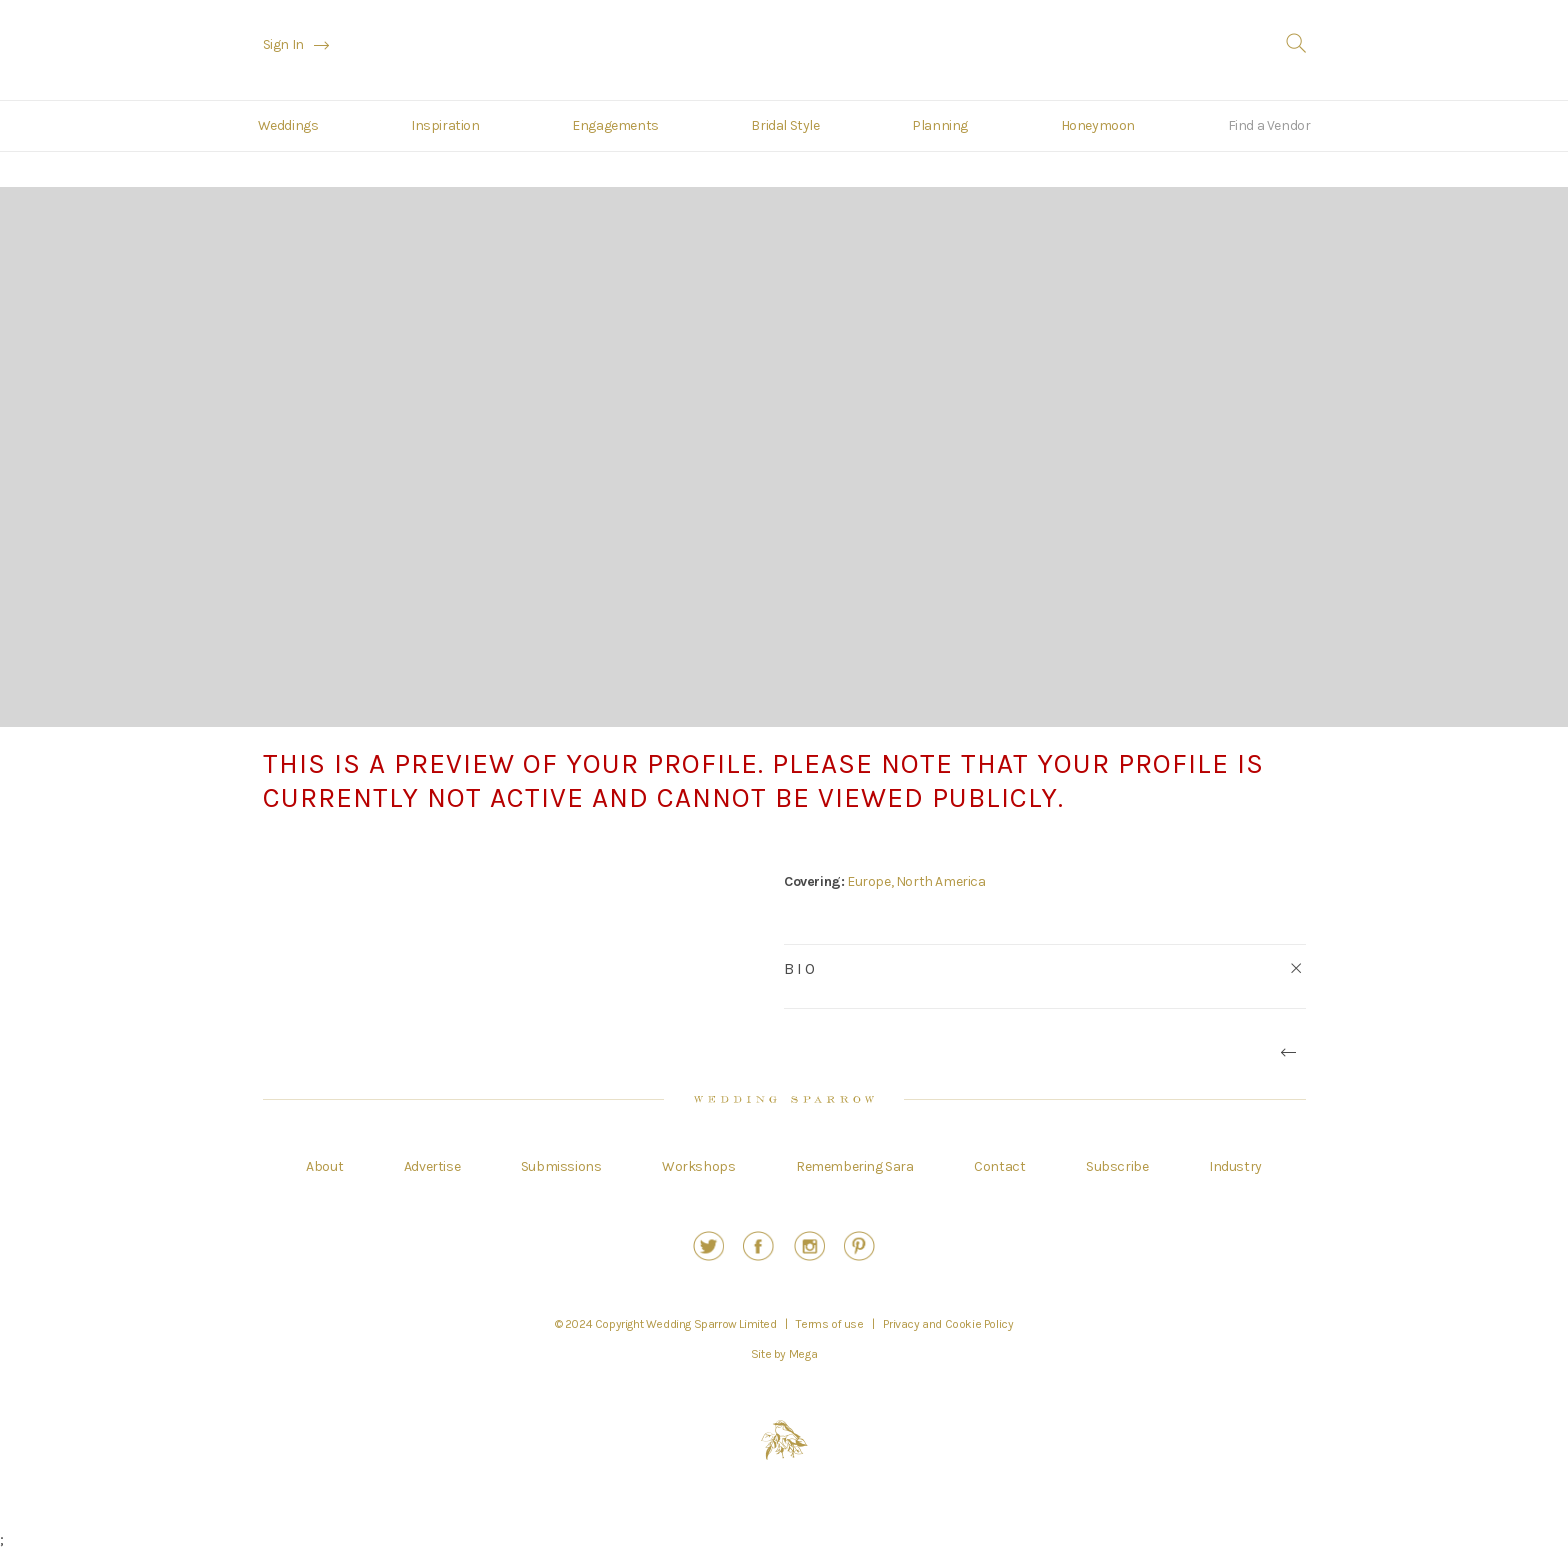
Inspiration (445, 125)
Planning (940, 125)
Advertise (432, 1167)
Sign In (283, 44)
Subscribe (1117, 1167)
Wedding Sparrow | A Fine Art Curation (784, 53)
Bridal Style (785, 125)
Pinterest (859, 1246)
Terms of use (829, 1324)
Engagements (615, 125)
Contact (999, 1167)
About (324, 1167)
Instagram (809, 1246)
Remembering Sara (855, 1167)
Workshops (698, 1167)
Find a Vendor (1269, 125)
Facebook (758, 1246)
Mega (803, 1354)
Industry (1235, 1167)
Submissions (561, 1167)
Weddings (288, 125)
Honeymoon (1098, 125)
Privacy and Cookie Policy (948, 1324)
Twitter (708, 1246)
